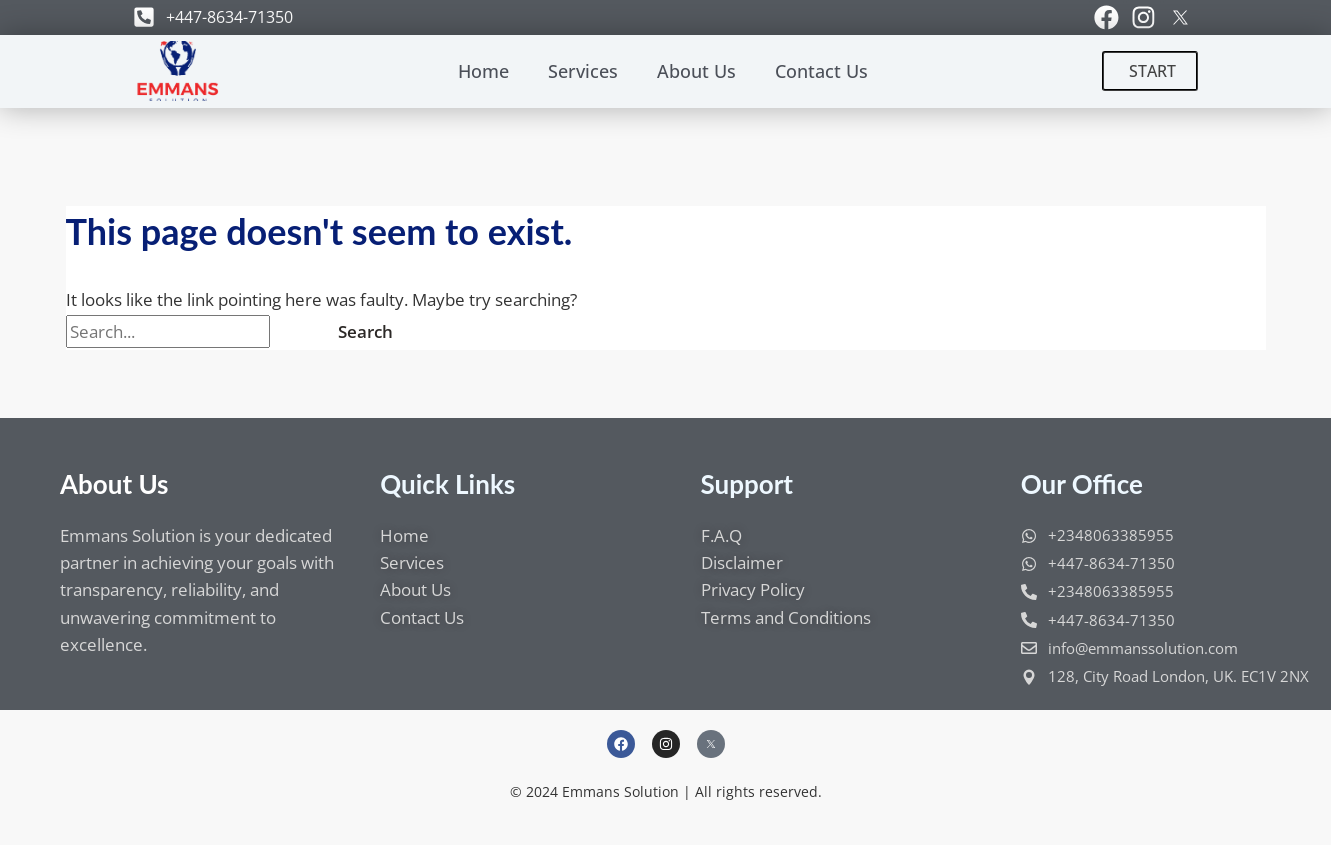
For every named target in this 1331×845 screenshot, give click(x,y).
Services (583, 72)
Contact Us (821, 72)
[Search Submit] (294, 331)
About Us (696, 72)
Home (483, 72)
